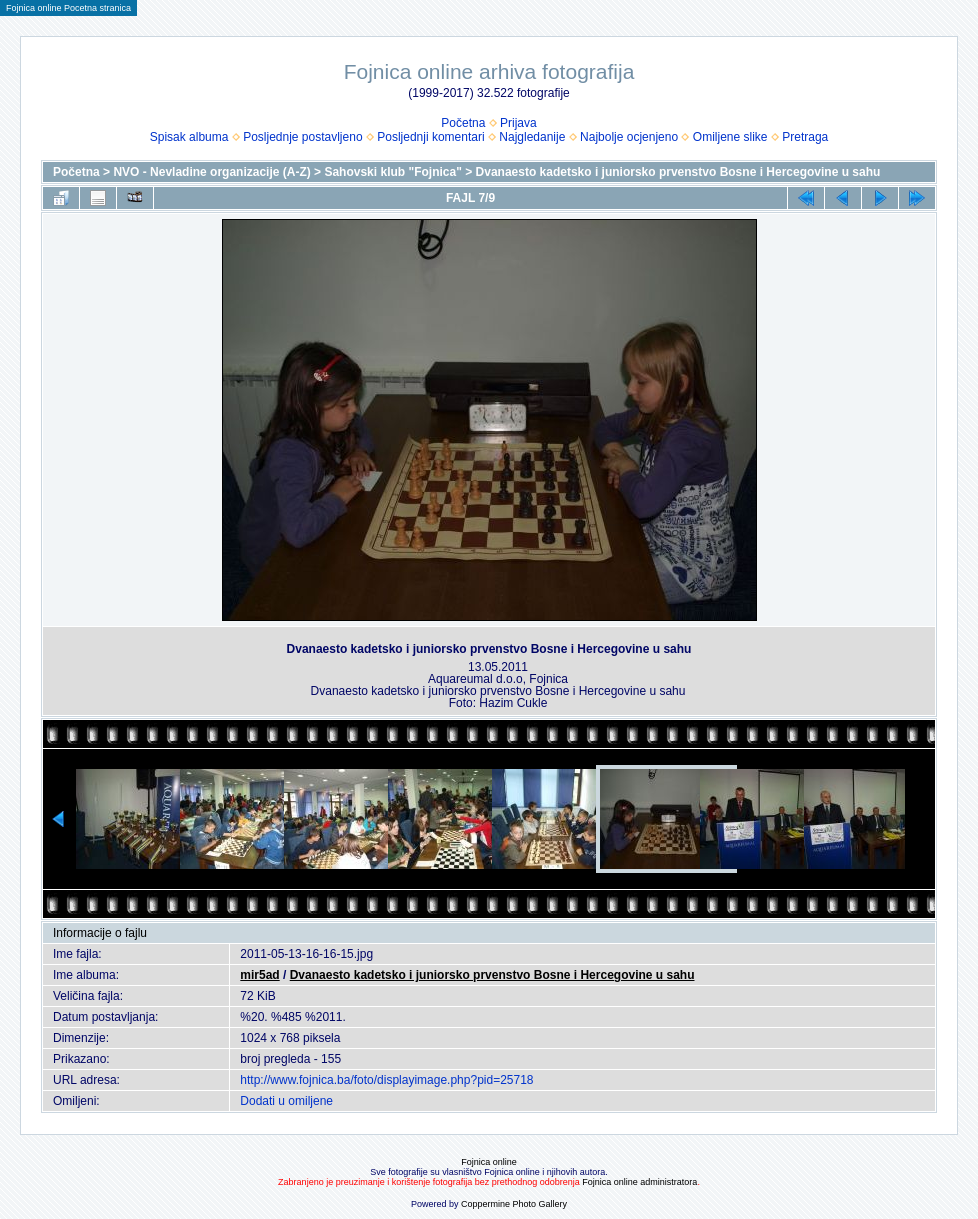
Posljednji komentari (430, 137)
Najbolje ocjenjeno (629, 137)
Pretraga (805, 137)
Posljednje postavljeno (302, 137)
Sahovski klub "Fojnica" (392, 172)
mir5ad (259, 975)
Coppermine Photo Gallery (514, 1204)
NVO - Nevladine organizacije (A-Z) (211, 172)
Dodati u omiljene (286, 1101)
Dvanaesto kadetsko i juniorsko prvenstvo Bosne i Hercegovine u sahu (678, 172)
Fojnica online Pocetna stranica (68, 8)
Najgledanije (532, 137)
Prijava (518, 123)
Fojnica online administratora (639, 1182)
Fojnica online (489, 1162)
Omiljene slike (730, 137)
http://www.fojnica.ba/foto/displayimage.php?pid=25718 (386, 1080)
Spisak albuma (189, 137)
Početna (463, 123)
